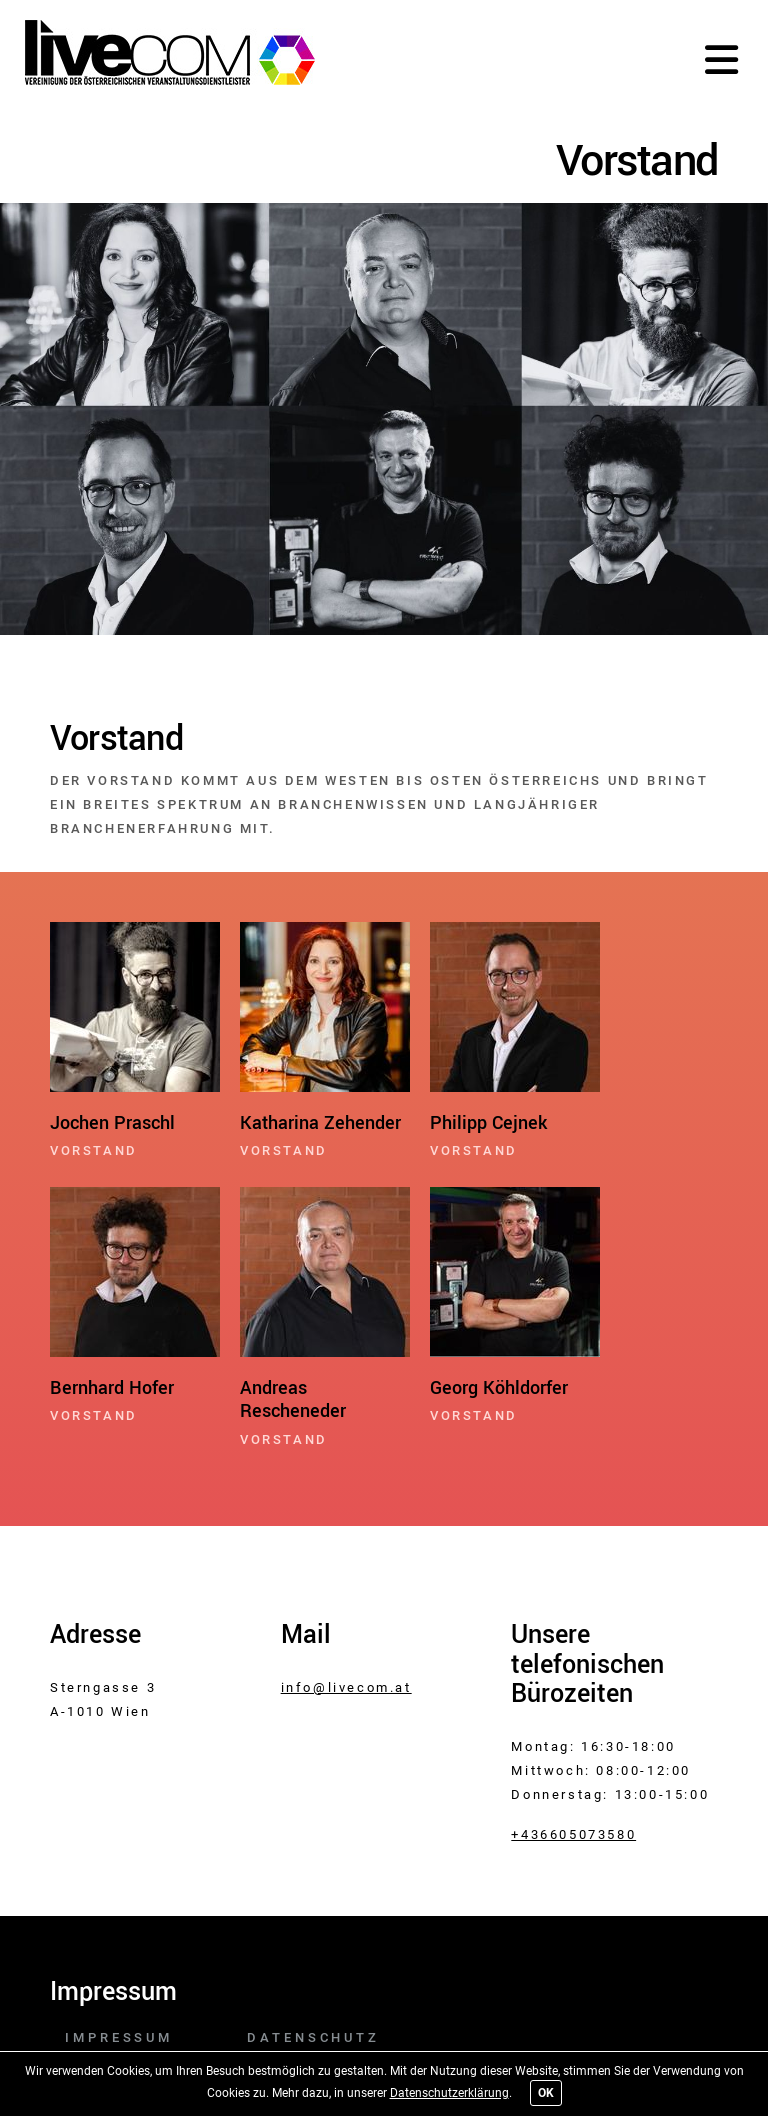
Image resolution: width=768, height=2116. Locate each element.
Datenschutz (313, 2037)
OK (546, 2093)
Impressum (119, 2037)
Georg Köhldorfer (499, 1388)
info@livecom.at (346, 1687)
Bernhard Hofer (112, 1388)
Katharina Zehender (320, 1123)
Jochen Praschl (112, 1123)
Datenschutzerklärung (449, 2093)
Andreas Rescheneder (293, 1400)
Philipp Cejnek (488, 1123)
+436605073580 (573, 1834)
